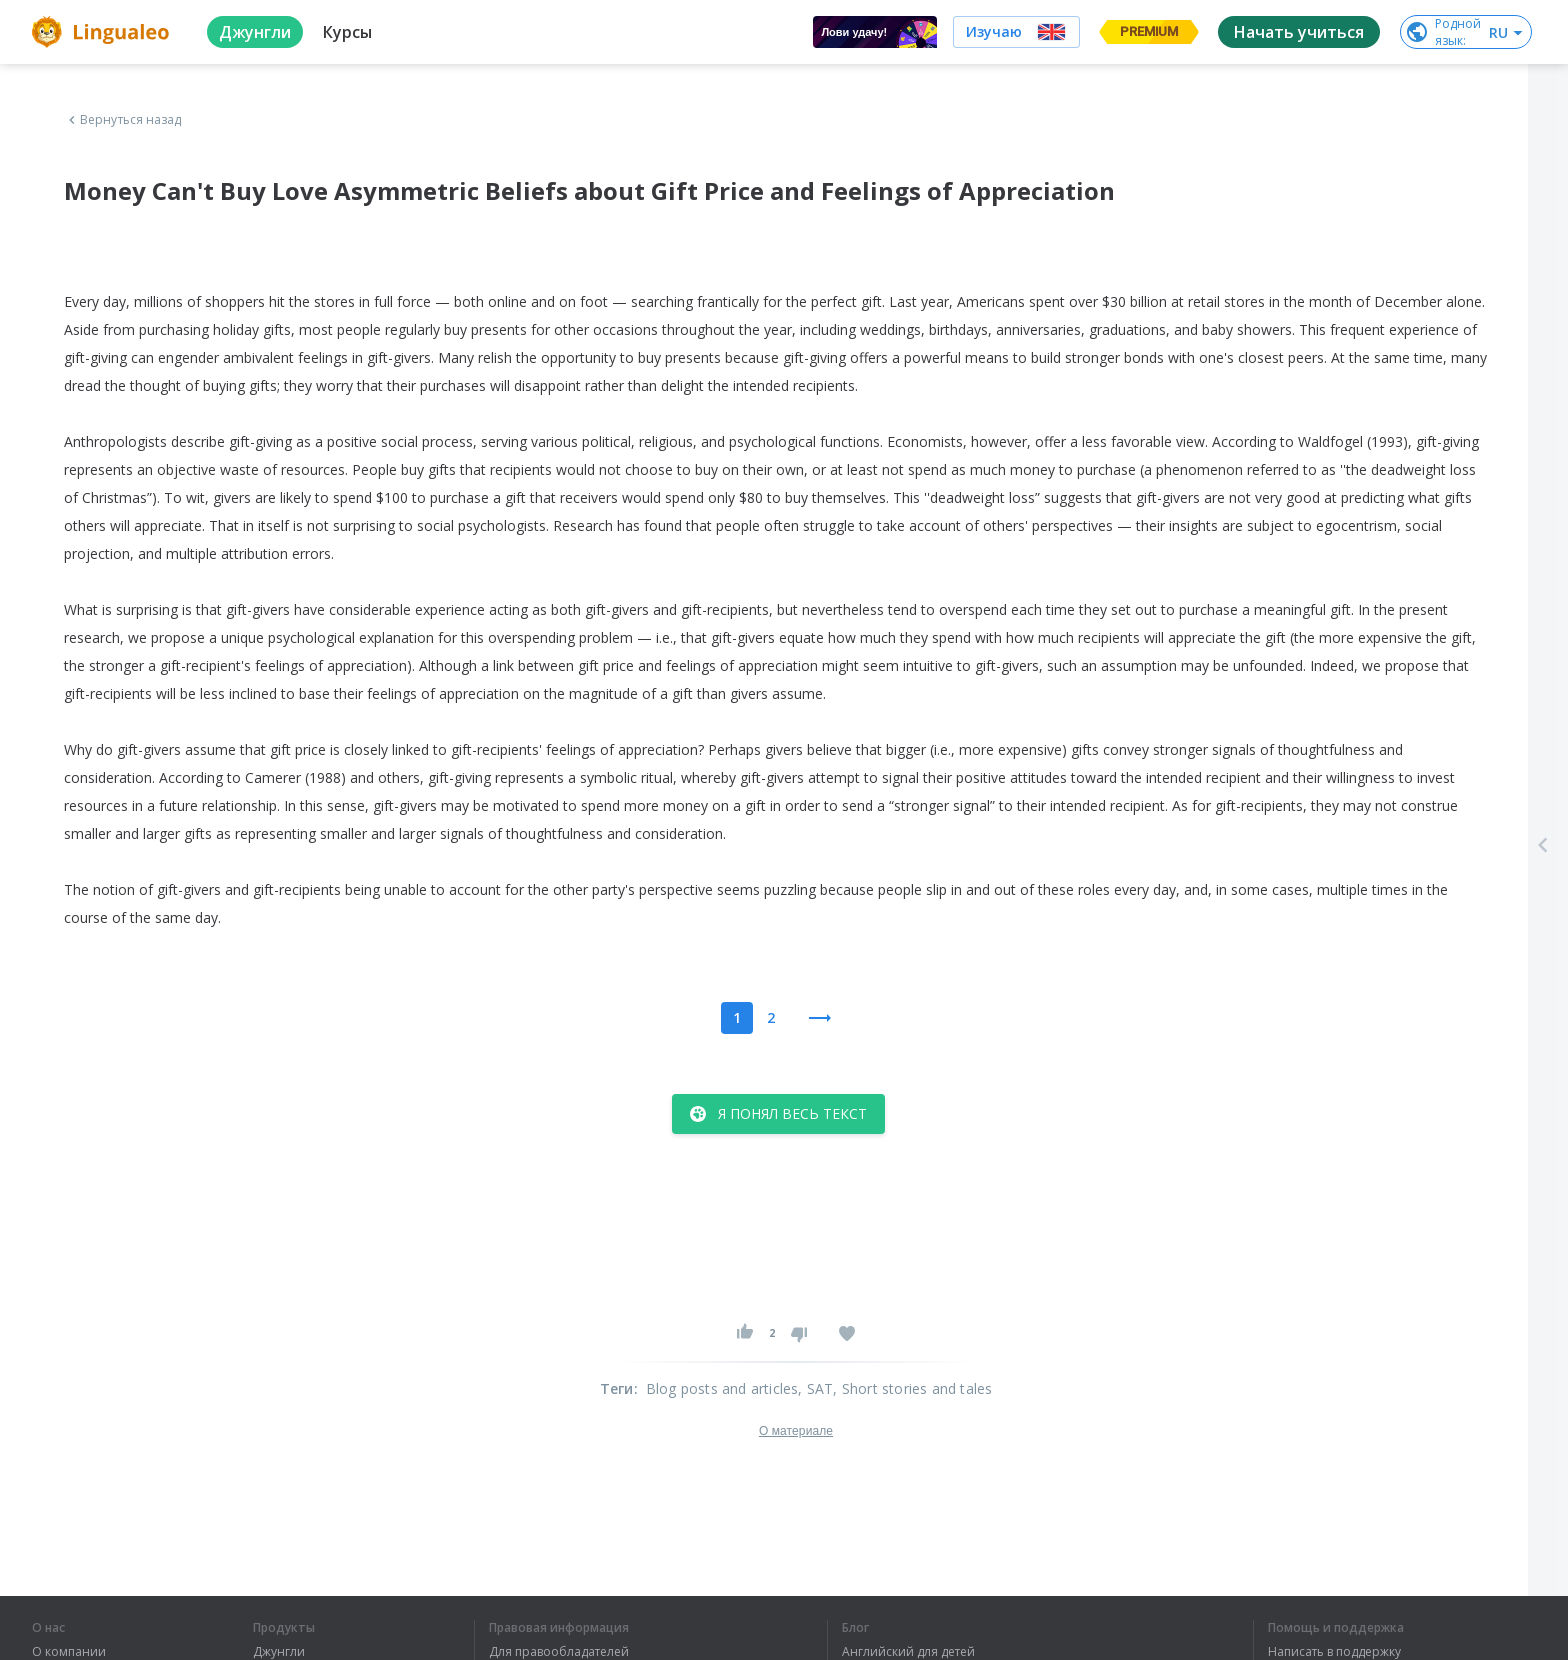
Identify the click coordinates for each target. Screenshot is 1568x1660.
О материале (796, 1431)
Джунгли (279, 1652)
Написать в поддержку (1334, 1652)
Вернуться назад (123, 120)
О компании (69, 1652)
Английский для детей (908, 1652)
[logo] (103, 32)
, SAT (815, 1388)
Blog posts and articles (722, 1388)
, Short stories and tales (912, 1388)
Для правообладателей (559, 1652)
